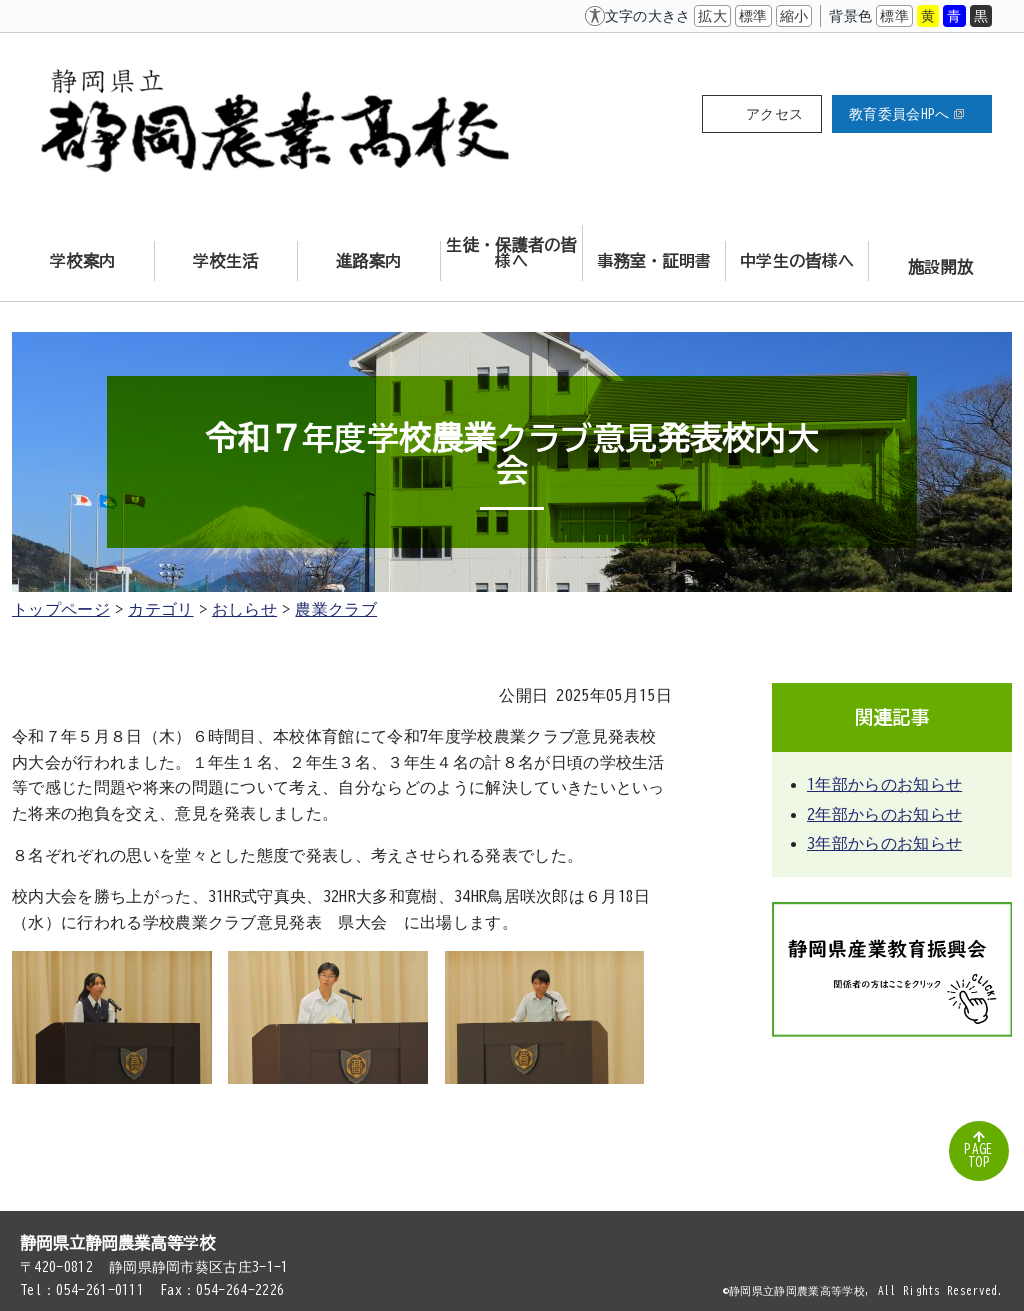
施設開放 (940, 267)
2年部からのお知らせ (884, 814)
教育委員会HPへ (906, 114)
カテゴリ (160, 609)
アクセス (774, 114)
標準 (753, 16)
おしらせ (244, 609)
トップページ (61, 609)
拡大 (712, 16)
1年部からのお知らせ (884, 784)
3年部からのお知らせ (884, 843)
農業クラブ (336, 609)
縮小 (794, 16)
